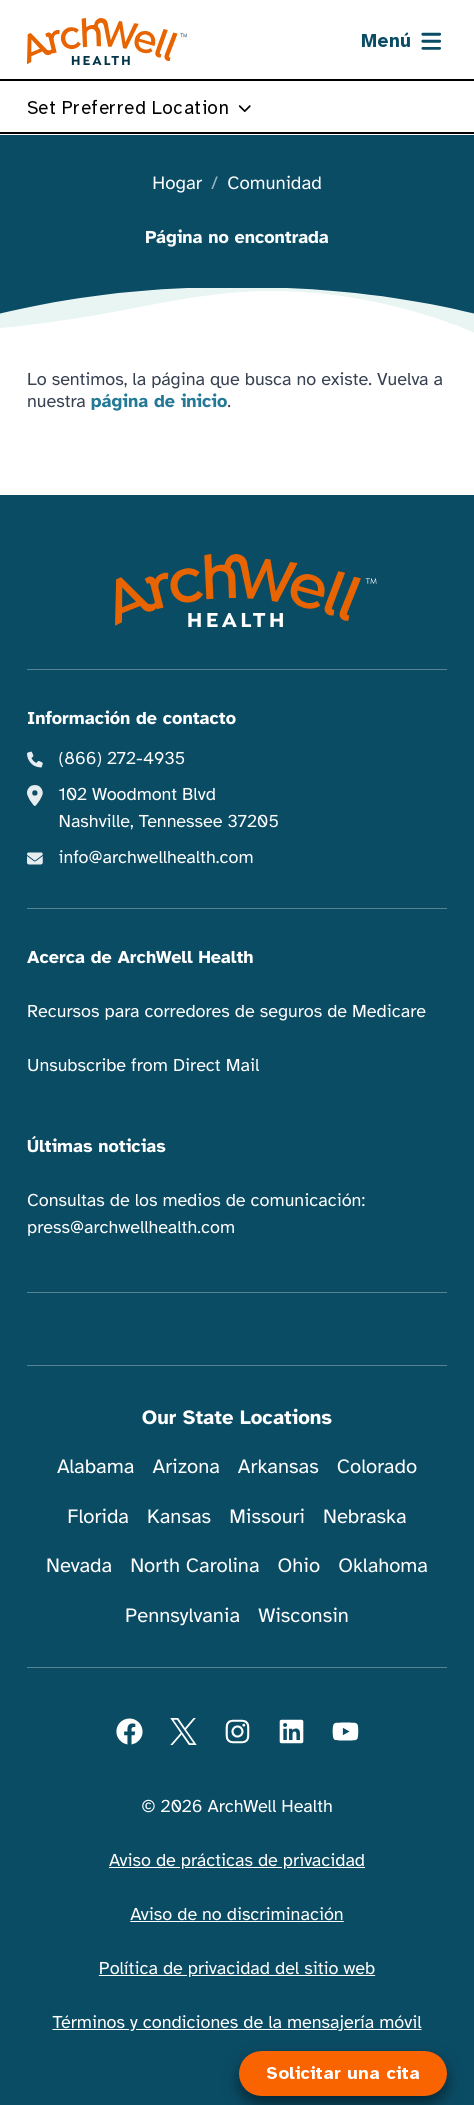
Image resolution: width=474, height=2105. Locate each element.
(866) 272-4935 (122, 759)
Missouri (267, 1516)
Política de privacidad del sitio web (237, 1969)
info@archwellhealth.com (156, 858)
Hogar (177, 184)
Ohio (299, 1565)
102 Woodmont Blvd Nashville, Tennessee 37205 (169, 808)
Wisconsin (303, 1615)
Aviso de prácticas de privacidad (237, 1861)
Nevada (79, 1565)
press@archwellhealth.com (131, 1228)
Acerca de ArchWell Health (140, 958)
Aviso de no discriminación (236, 1915)
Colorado (377, 1466)
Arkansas (278, 1466)
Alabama (96, 1466)
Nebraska (365, 1516)
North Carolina (194, 1565)
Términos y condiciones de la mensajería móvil (237, 2023)
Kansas (179, 1516)
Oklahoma (383, 1565)
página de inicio (159, 402)
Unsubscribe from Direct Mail (143, 1066)
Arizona (185, 1466)
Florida (98, 1516)
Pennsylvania (182, 1615)
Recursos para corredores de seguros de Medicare (226, 1012)
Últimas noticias (96, 1147)
